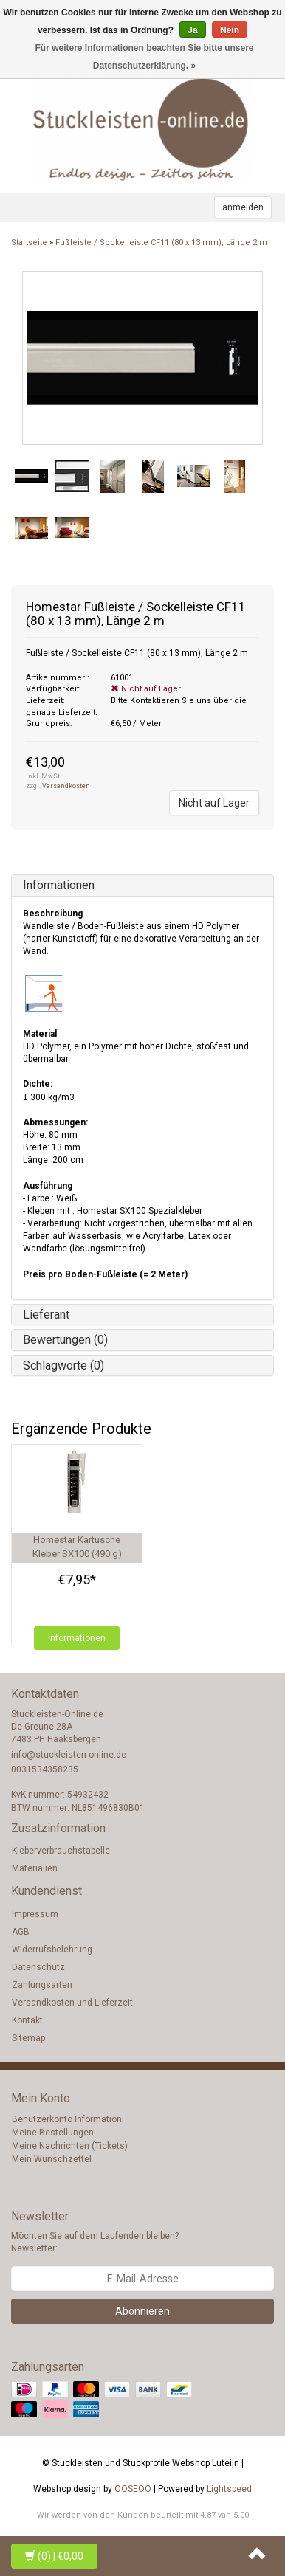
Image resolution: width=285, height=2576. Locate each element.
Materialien (35, 1868)
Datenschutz (38, 1967)
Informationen (59, 885)
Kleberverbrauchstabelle (61, 1850)
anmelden (243, 207)
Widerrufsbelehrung (52, 1949)
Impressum (35, 1914)
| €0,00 (54, 2556)
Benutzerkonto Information (67, 2119)
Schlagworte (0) (63, 1365)
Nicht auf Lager (214, 803)
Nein (229, 30)
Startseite (29, 242)
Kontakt (27, 2020)
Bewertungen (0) (65, 1340)
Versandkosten (66, 786)
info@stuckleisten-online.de (68, 1755)
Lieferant (46, 1315)
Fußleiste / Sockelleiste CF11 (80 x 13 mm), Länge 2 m (161, 242)
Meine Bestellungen (53, 2132)
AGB (21, 1932)
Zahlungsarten (42, 1985)
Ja (192, 30)
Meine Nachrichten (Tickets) (70, 2146)
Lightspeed (229, 2489)
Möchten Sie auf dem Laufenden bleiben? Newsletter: (95, 2242)
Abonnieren (142, 2311)
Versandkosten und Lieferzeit (72, 2002)
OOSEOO (132, 2489)
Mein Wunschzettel (52, 2159)
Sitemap (28, 2038)
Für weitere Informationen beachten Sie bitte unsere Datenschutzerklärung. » (144, 57)
